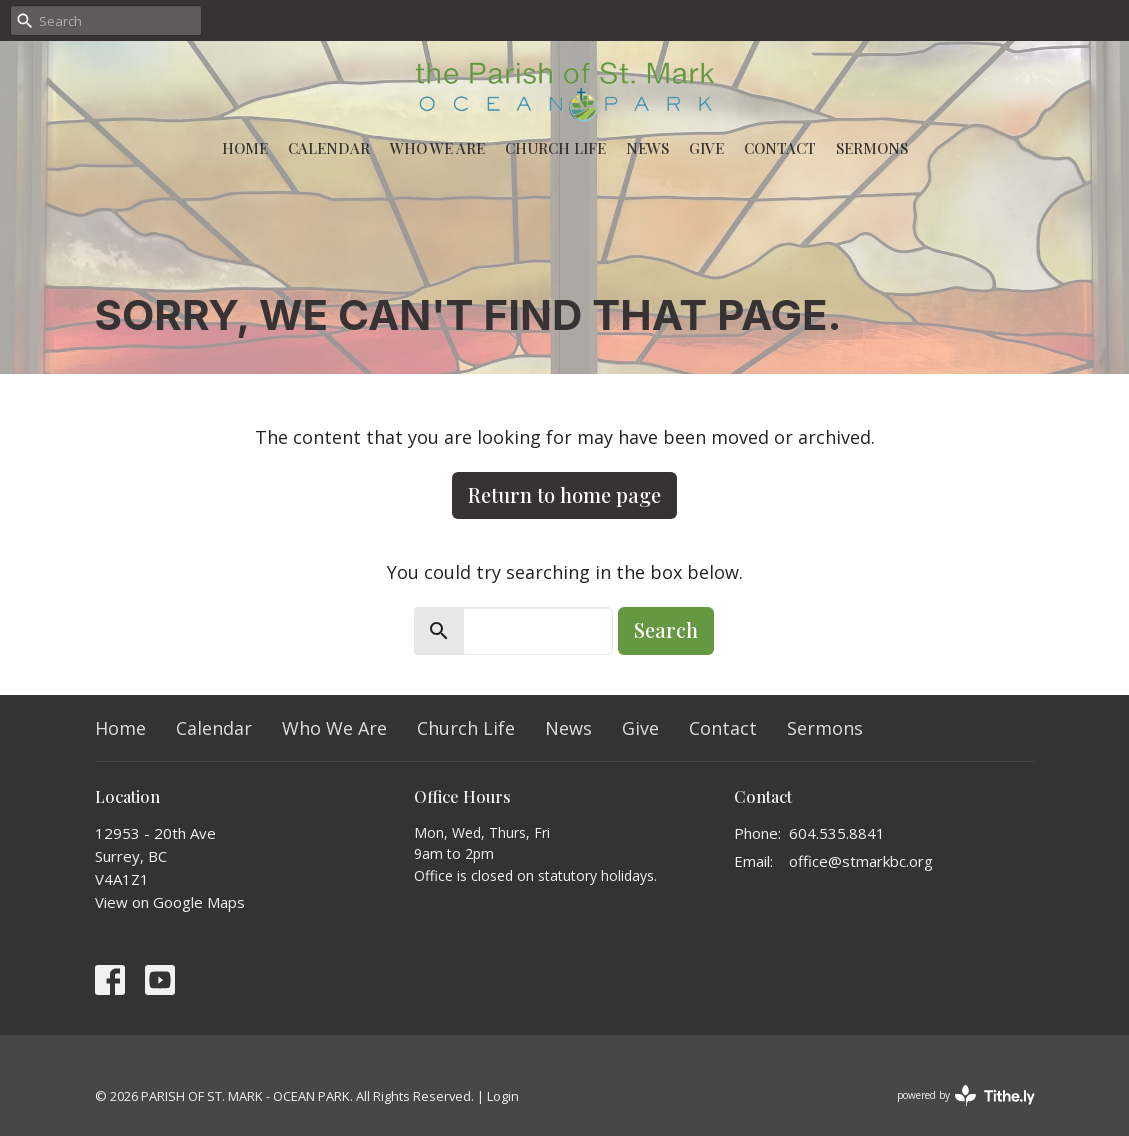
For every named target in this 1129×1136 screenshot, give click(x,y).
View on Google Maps (170, 902)
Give (706, 148)
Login (503, 1096)
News (647, 148)
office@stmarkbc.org (861, 861)
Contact (780, 148)
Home (245, 148)
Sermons (872, 148)
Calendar (329, 148)
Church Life (555, 148)
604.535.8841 (837, 833)
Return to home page (564, 494)
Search (666, 629)
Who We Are (437, 148)
